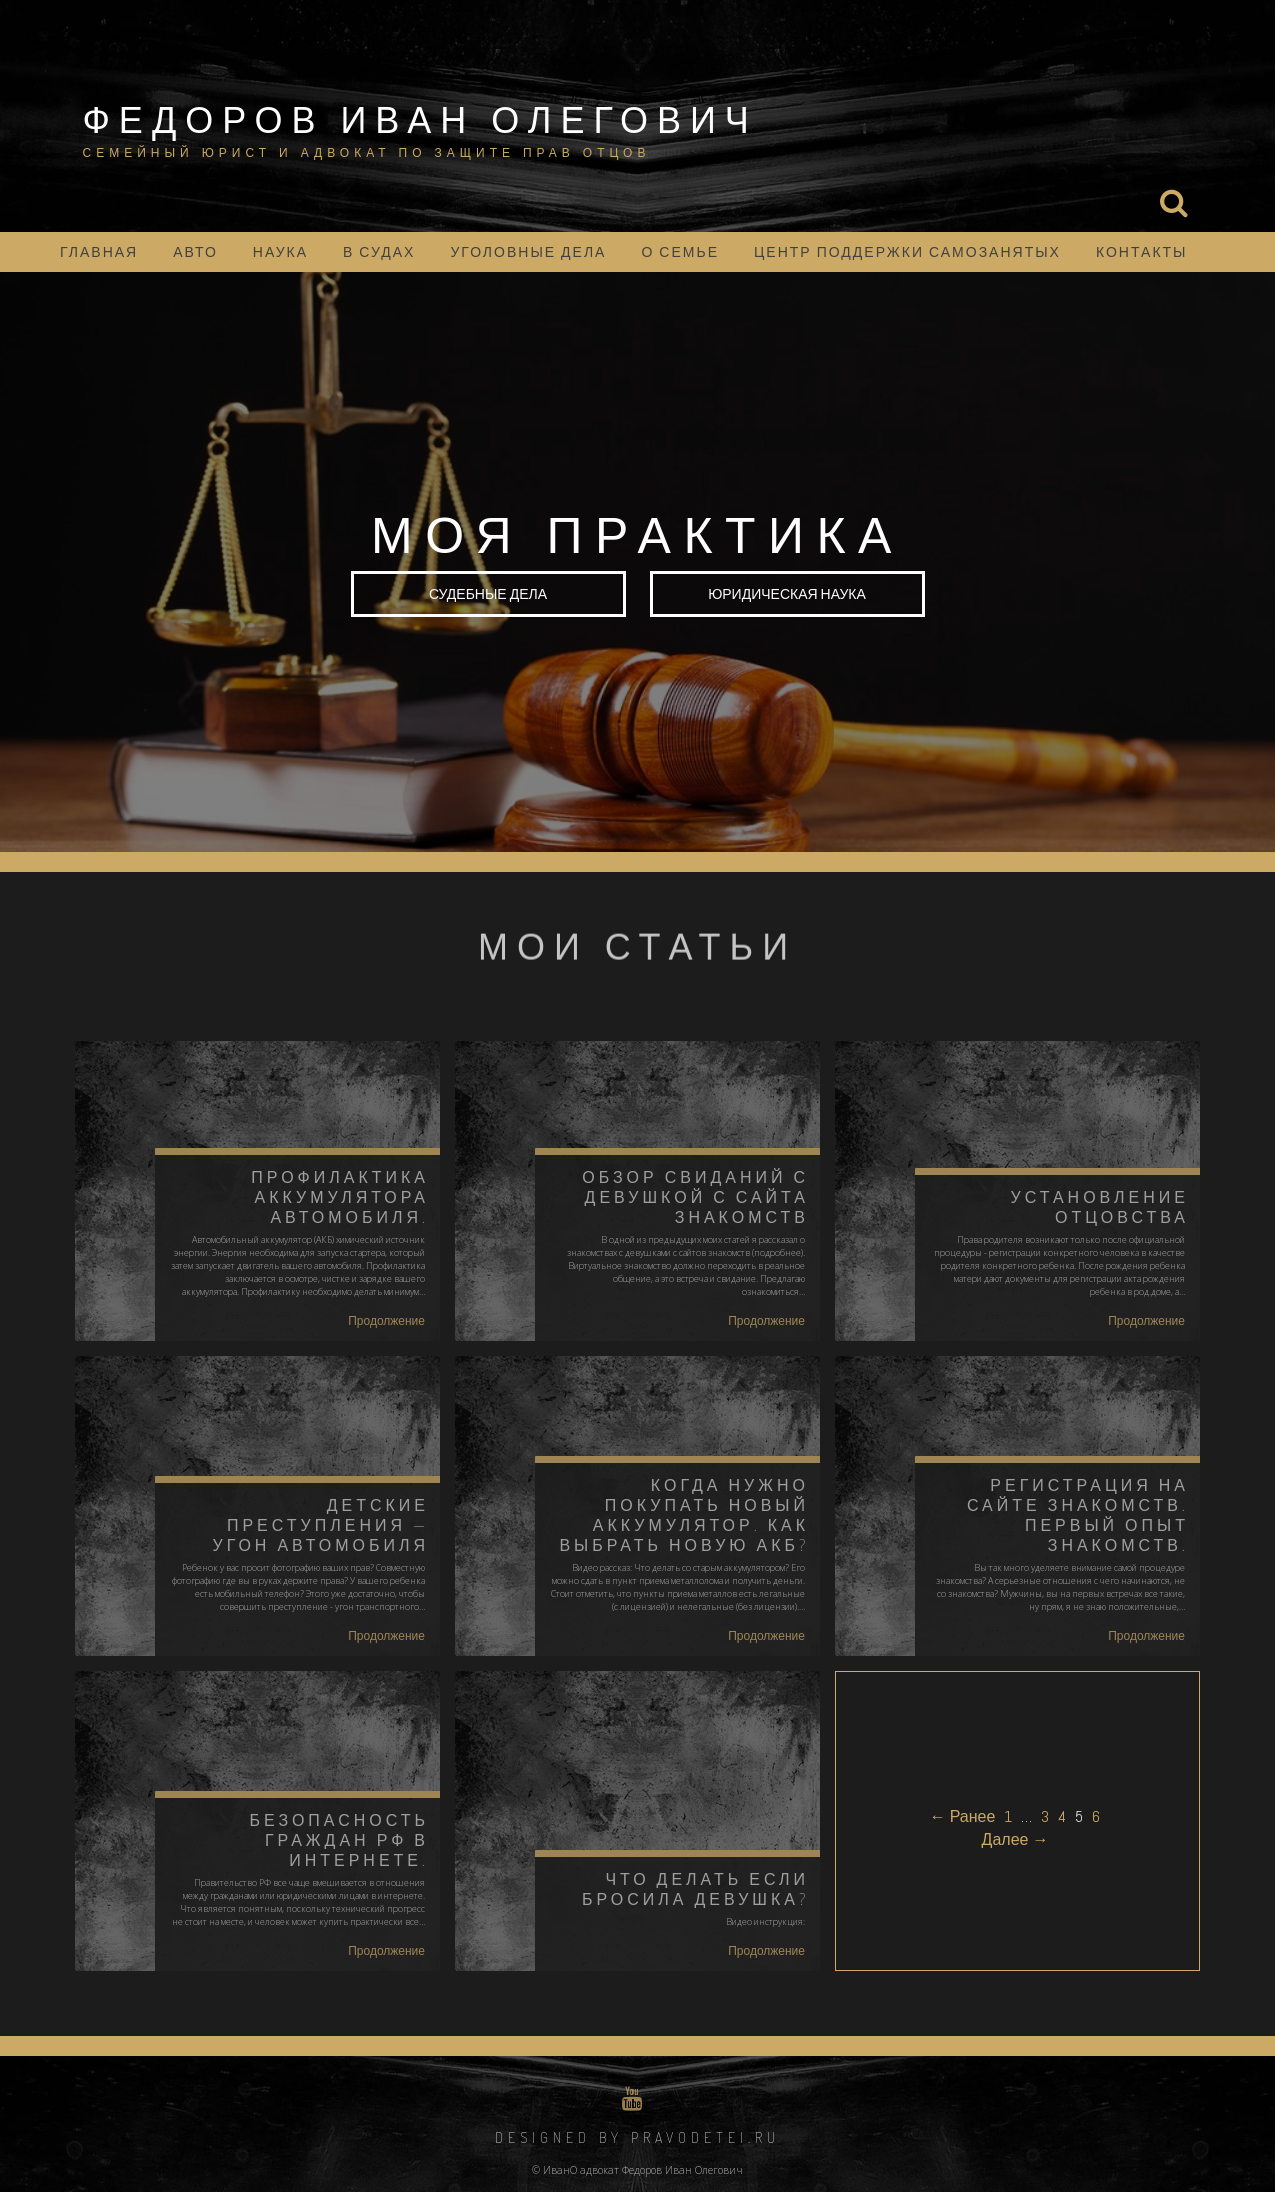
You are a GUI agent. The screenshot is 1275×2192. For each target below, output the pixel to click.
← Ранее (963, 1816)
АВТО (195, 252)
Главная (99, 252)
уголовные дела (528, 252)
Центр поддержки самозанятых (907, 252)
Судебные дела (488, 593)
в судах (379, 252)
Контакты (1142, 252)
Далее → (1015, 1839)
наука (280, 252)
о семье (680, 252)
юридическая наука (787, 593)
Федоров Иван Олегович (420, 119)
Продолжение (386, 1321)
